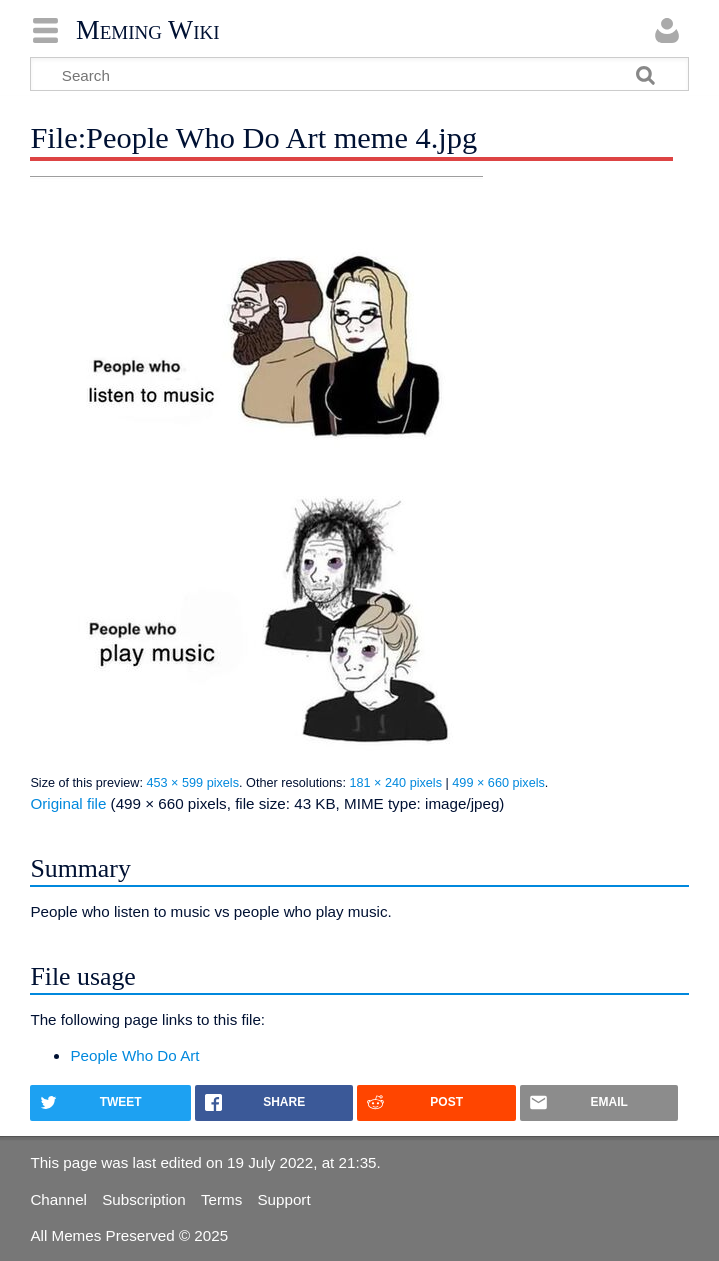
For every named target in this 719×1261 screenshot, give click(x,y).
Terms (221, 1199)
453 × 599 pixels (192, 783)
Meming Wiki (148, 30)
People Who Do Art (134, 1055)
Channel (58, 1199)
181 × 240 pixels (395, 783)
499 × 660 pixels (498, 783)
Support (283, 1199)
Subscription (144, 1199)
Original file (68, 803)
